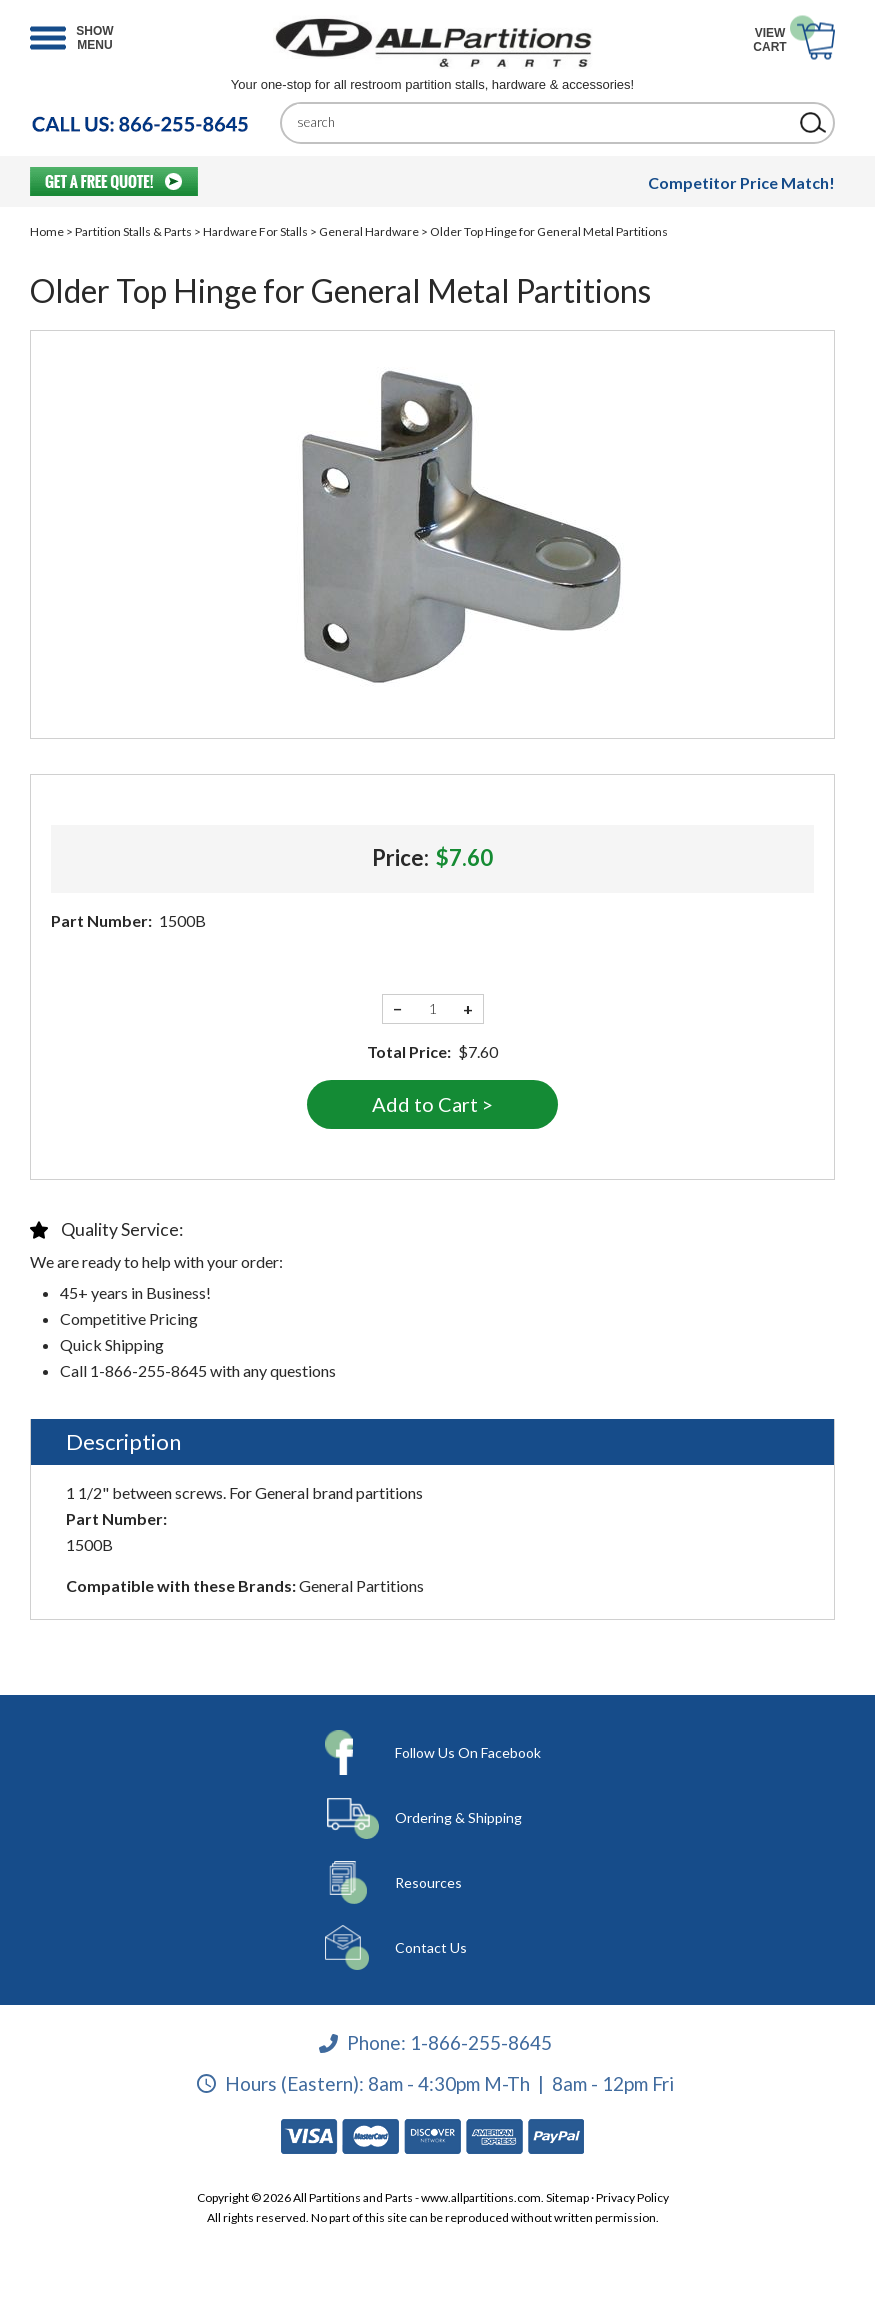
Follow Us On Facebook (468, 1752)
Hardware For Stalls (255, 231)
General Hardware (369, 231)
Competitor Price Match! (741, 182)
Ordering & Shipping (458, 1817)
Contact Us (431, 1947)
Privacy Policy (632, 2197)
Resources (428, 1882)
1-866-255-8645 (481, 2042)
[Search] (542, 122)
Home (47, 231)
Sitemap (567, 2197)
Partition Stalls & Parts (133, 231)
